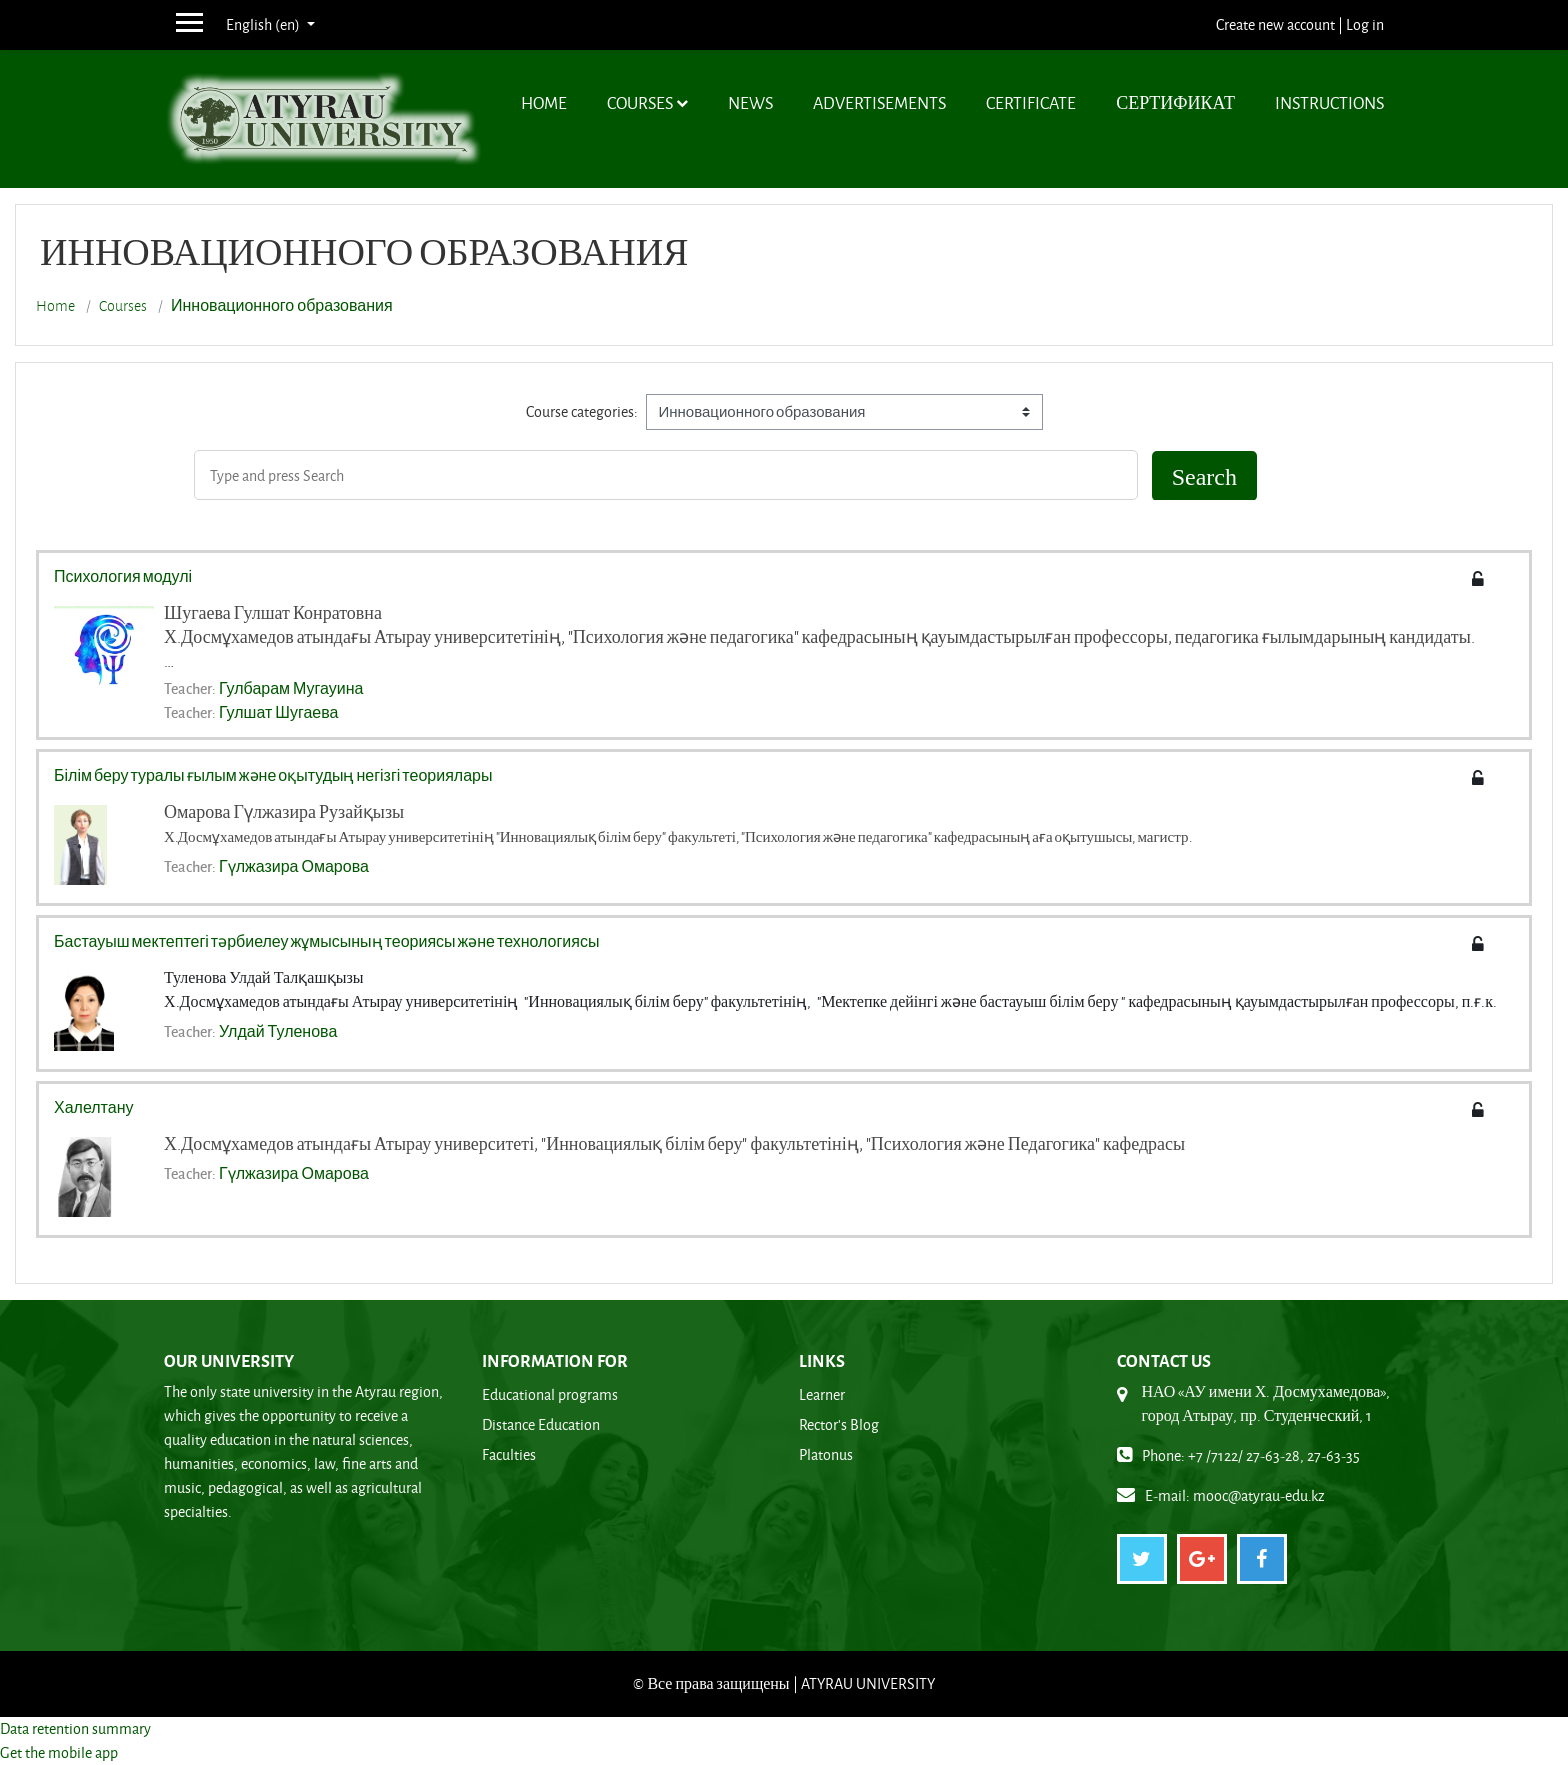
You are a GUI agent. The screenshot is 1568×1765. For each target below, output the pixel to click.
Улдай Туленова (278, 1031)
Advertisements (879, 102)
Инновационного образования (282, 306)
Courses (640, 102)
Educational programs (550, 1394)
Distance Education (541, 1424)
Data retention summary (75, 1728)
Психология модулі (123, 576)
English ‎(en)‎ (264, 24)
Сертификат (1175, 102)
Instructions (1329, 102)
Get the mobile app (59, 1752)
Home (544, 102)
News (750, 102)
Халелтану (94, 1107)
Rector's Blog (839, 1424)
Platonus (826, 1454)
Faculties (509, 1454)
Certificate (1031, 102)
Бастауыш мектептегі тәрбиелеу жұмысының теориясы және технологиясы (326, 941)
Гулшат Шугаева (278, 712)
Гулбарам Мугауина (291, 688)
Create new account (1275, 24)
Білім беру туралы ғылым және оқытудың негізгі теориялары (273, 775)
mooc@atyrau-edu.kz (1259, 1495)
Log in (1365, 24)
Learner (822, 1394)
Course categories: (582, 411)
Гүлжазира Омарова (294, 866)
